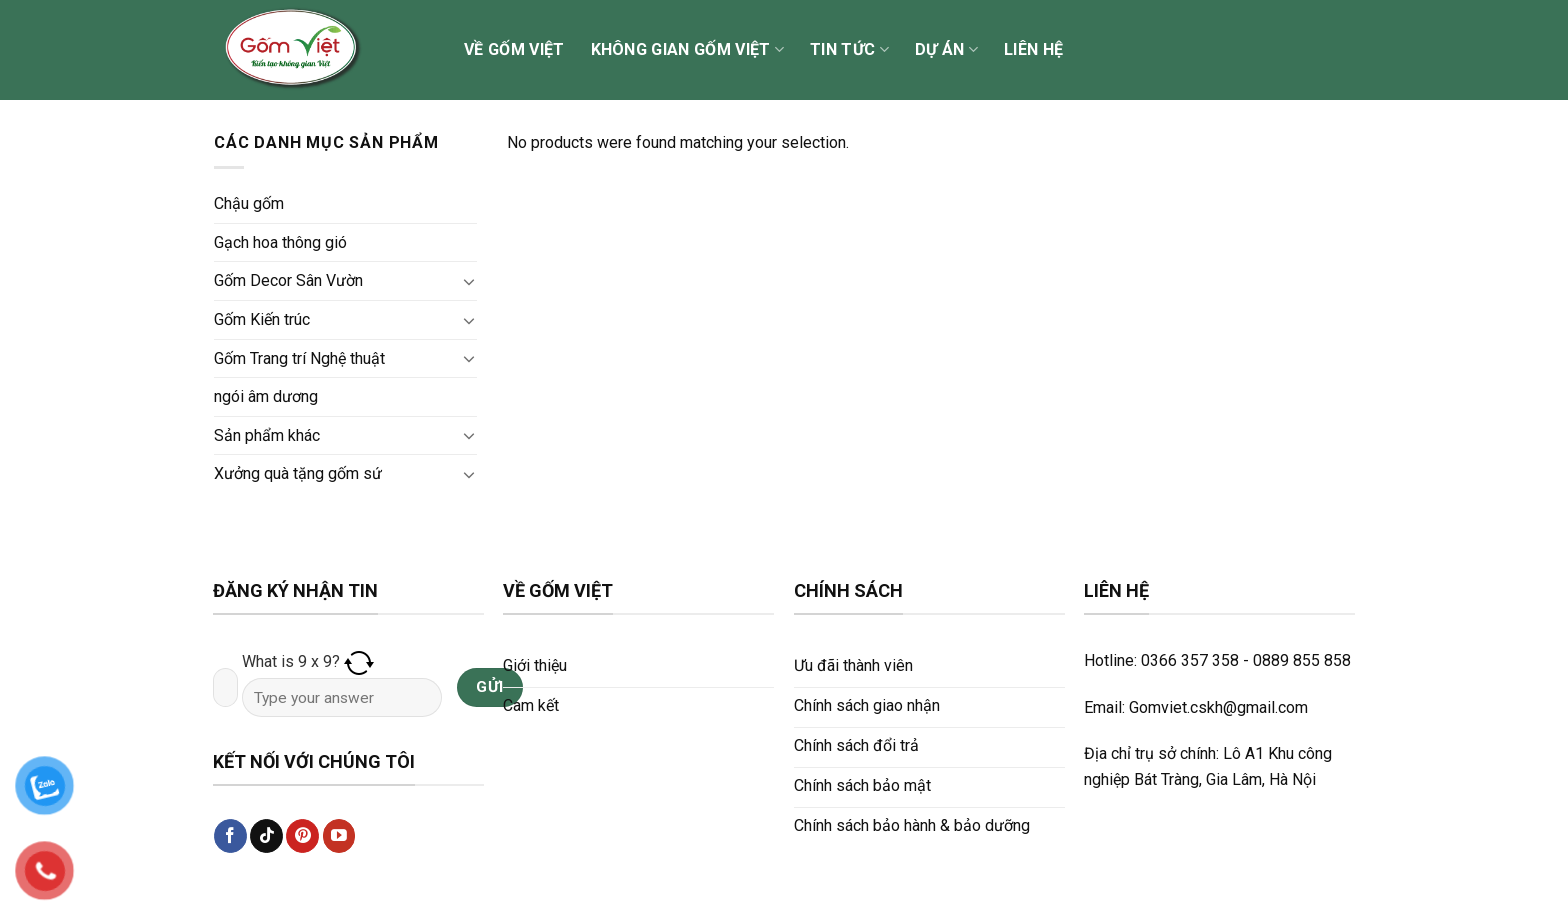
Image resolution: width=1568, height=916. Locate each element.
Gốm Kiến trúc (262, 319)
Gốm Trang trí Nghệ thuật (299, 358)
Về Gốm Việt (514, 49)
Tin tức (849, 50)
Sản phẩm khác (267, 435)
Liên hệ (1033, 49)
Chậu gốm (249, 203)
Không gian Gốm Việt (688, 50)
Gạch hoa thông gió (280, 242)
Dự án (946, 50)
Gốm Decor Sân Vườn (288, 280)
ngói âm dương (266, 396)
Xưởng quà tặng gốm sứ (298, 473)
